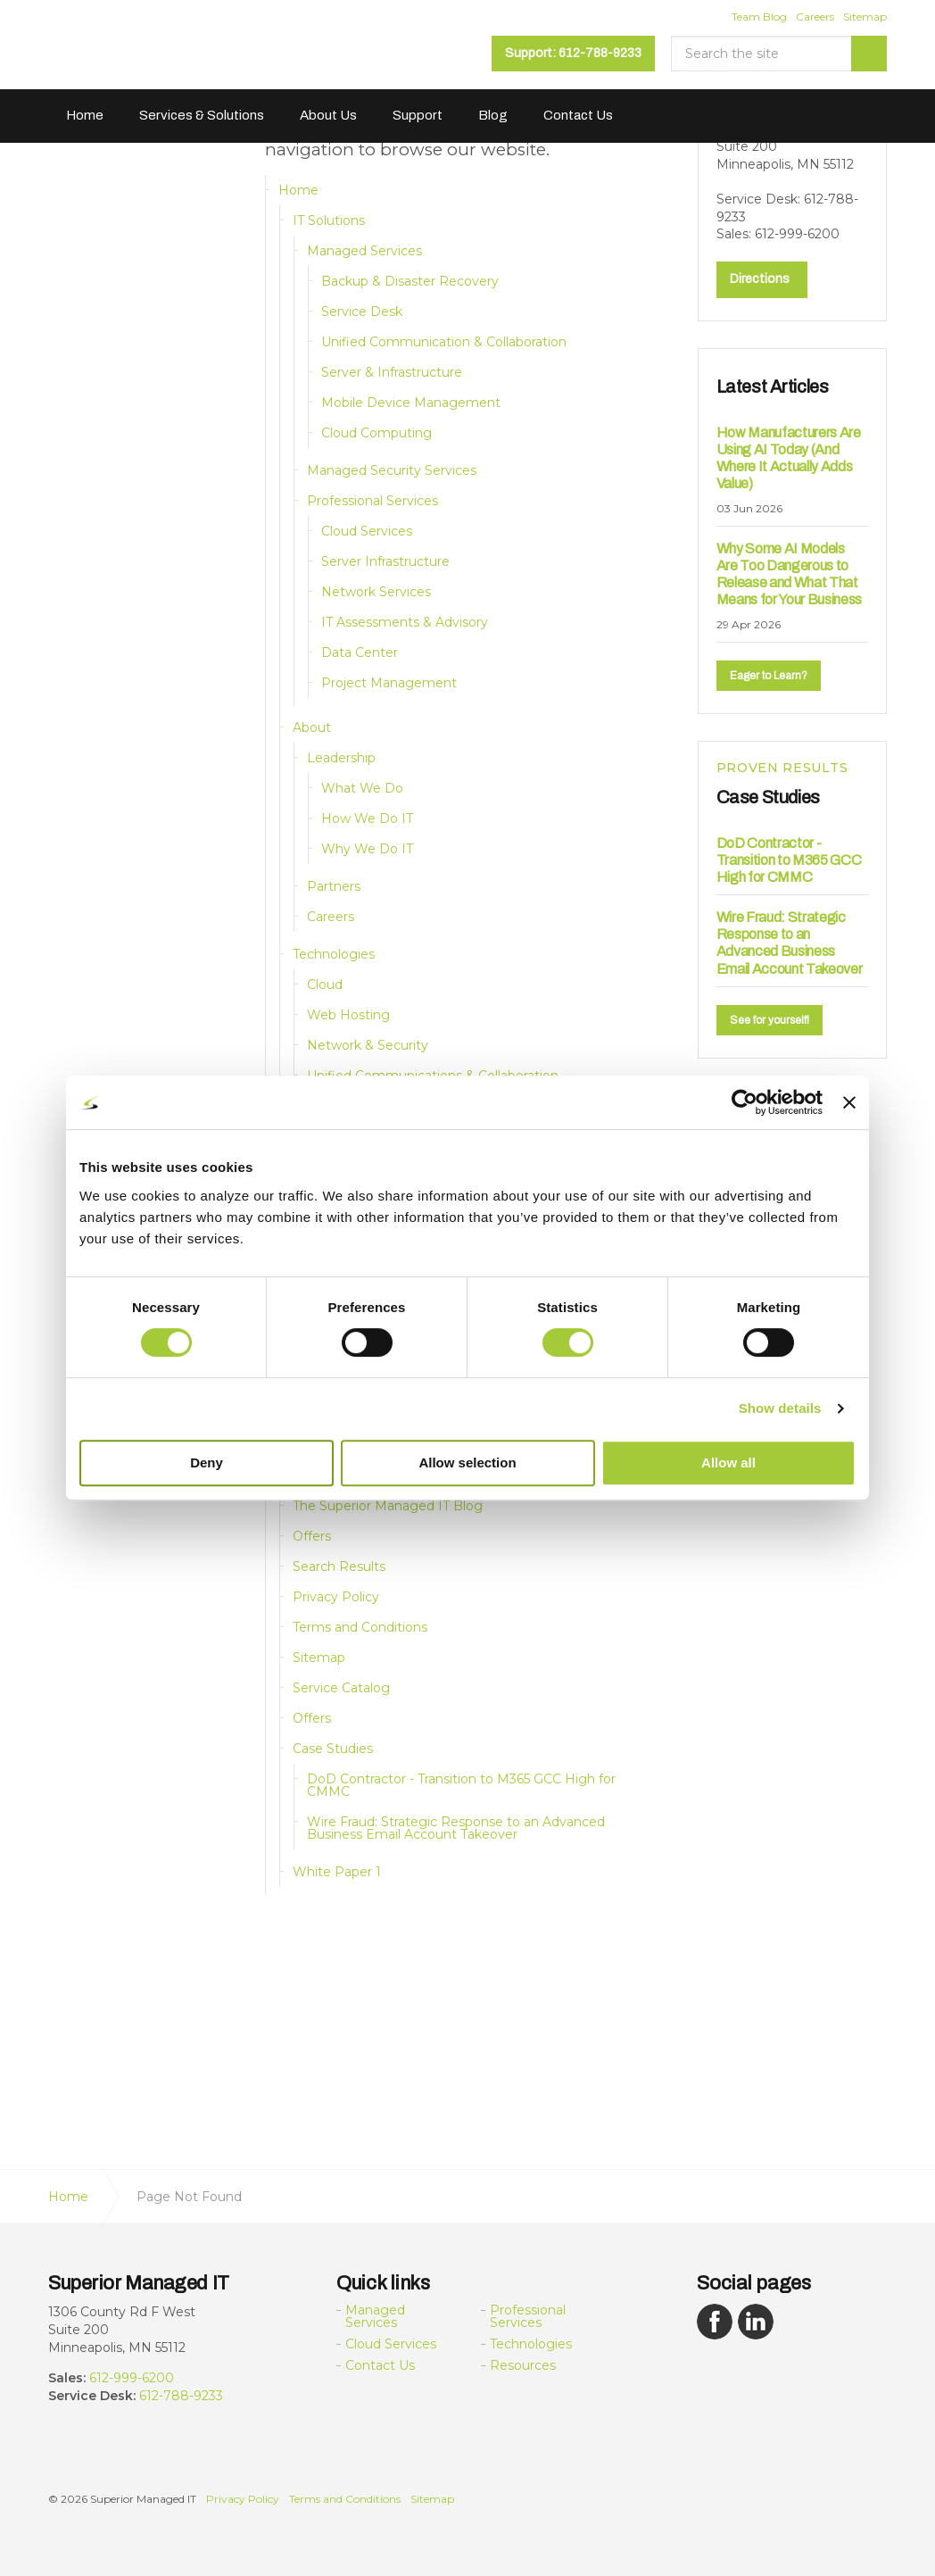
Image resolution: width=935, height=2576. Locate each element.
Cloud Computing (376, 433)
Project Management (389, 683)
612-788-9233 (181, 2396)
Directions (760, 277)
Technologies (334, 954)
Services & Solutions (201, 115)
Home (84, 115)
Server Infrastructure (385, 561)
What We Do (362, 788)
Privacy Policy (336, 1597)
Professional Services (372, 501)
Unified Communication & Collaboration (444, 342)
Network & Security (367, 1045)
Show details (780, 1408)
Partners (333, 886)
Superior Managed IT (160, 51)
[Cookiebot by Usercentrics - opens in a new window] (744, 1102)
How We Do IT (367, 818)
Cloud (325, 984)
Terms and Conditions (360, 1627)
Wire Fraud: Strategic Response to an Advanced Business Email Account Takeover (456, 1828)
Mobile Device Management (411, 403)
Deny (206, 1462)
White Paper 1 (337, 1872)
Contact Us (578, 115)
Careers (815, 16)
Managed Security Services (391, 470)
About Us (328, 115)
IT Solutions (329, 220)
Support (418, 115)
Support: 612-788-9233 (573, 53)
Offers (312, 1536)
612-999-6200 (131, 2378)
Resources (523, 2365)
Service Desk (361, 311)
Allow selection (467, 1462)
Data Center (359, 652)
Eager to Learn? (768, 674)
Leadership (341, 758)
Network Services (376, 592)
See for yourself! (769, 1018)
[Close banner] (849, 1102)
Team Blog (759, 16)
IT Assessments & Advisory (404, 622)
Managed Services (364, 251)
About (312, 727)
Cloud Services (366, 531)
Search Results (339, 1566)
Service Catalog (341, 1688)
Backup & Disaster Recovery (410, 281)
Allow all (728, 1462)
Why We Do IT (367, 849)
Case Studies (333, 1749)
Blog (493, 115)
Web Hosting (348, 1015)
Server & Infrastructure (391, 372)
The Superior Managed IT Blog (388, 1506)
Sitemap (865, 16)
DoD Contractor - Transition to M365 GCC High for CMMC (461, 1785)
